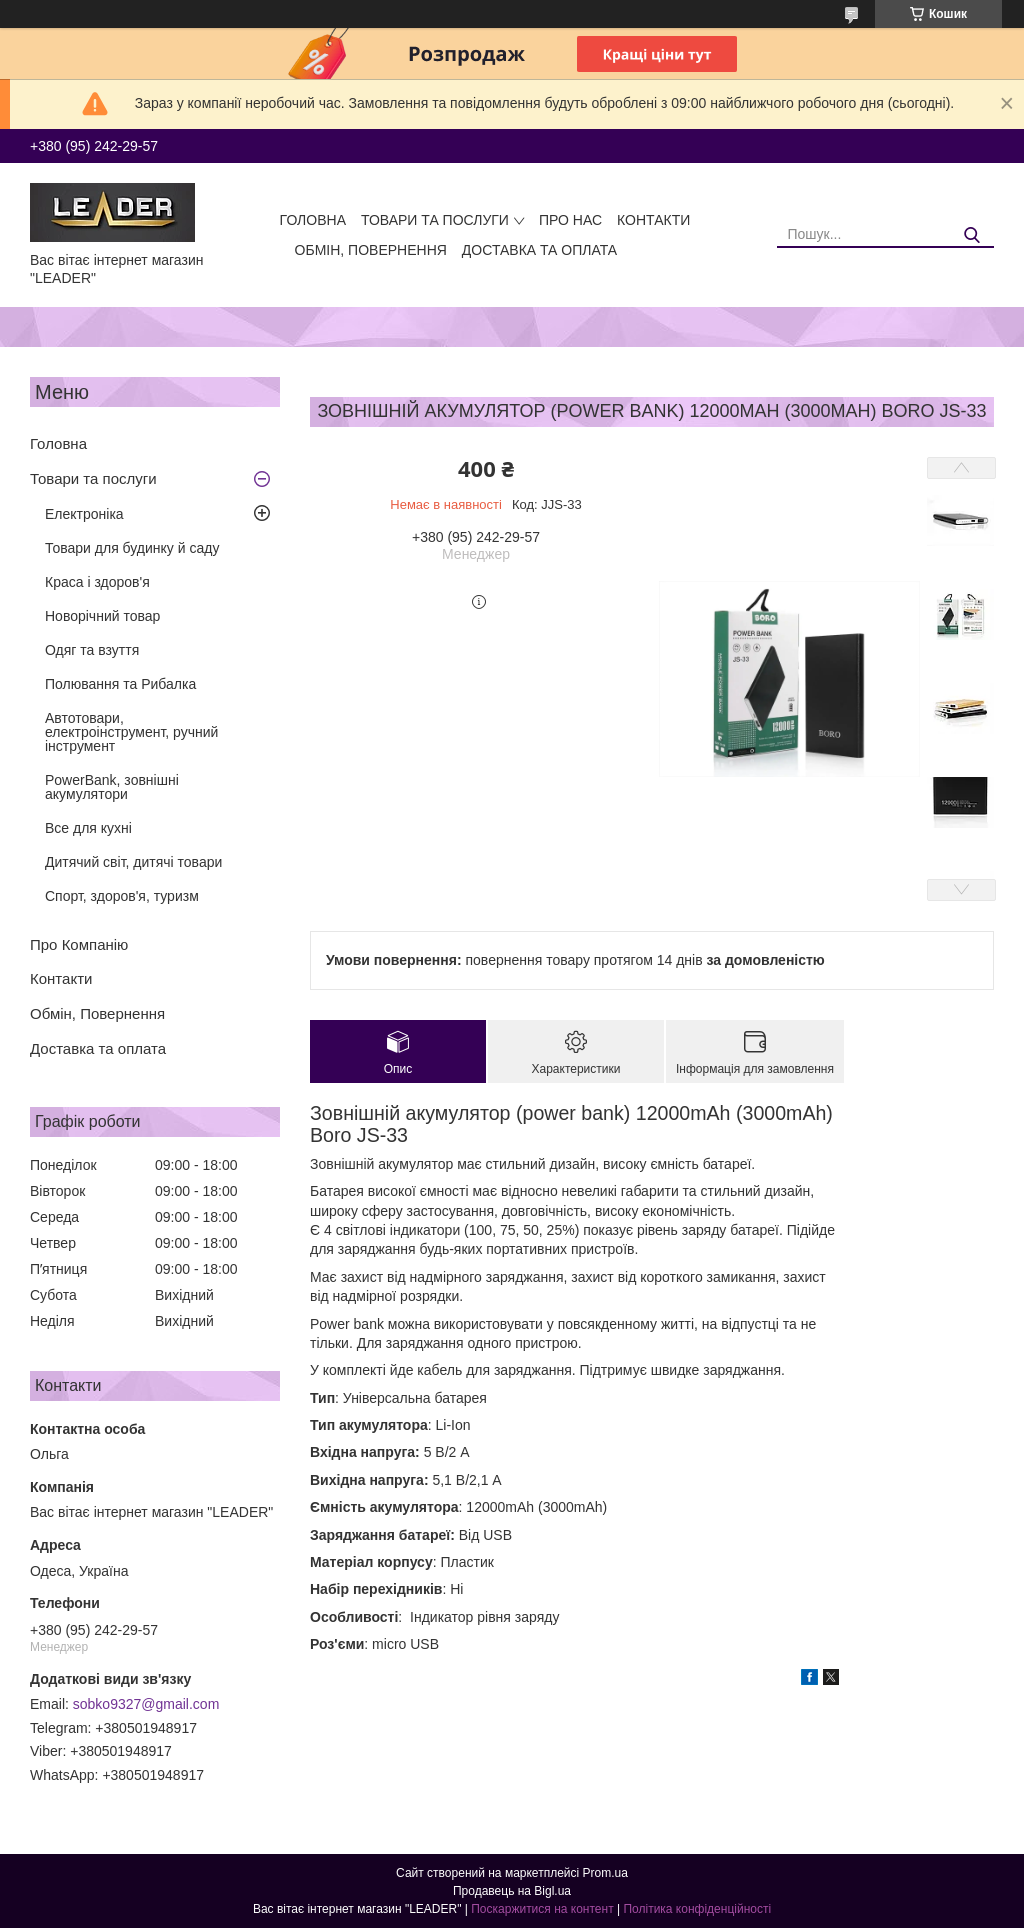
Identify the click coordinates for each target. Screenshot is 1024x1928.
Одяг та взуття (92, 650)
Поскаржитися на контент (542, 1909)
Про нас (570, 220)
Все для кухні (88, 828)
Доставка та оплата (539, 250)
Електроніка (84, 514)
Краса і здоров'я (97, 582)
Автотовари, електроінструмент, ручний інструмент (131, 732)
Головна (313, 220)
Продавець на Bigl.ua (512, 1891)
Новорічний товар (102, 616)
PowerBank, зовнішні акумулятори (112, 787)
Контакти (653, 220)
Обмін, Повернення (371, 250)
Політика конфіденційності (697, 1909)
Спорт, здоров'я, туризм (122, 896)
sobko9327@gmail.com (146, 1704)
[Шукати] (971, 235)
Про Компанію (79, 944)
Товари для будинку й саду (132, 548)
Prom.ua (605, 1873)
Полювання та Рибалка (120, 684)
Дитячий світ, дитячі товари (133, 862)
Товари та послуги (435, 220)
